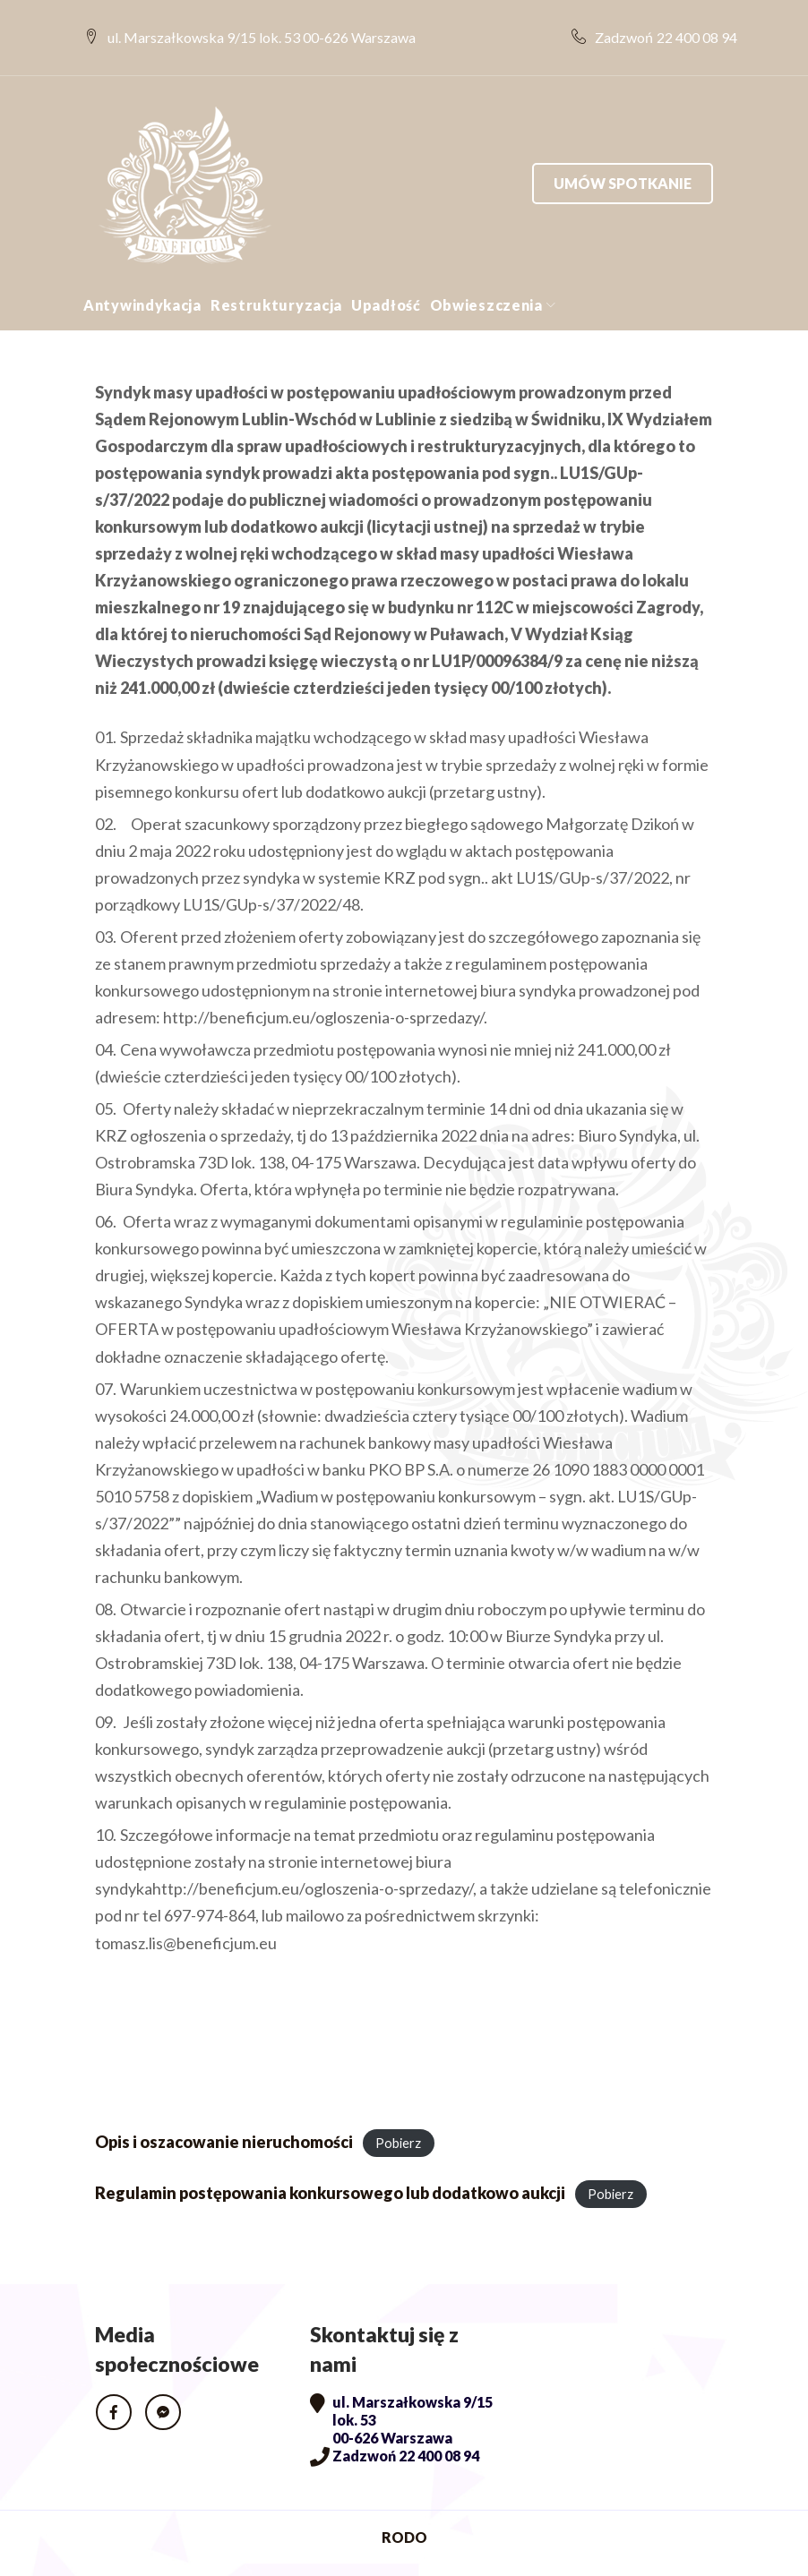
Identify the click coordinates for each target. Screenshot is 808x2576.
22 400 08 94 (686, 22)
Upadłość (386, 276)
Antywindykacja (142, 276)
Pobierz (398, 2113)
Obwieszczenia (486, 276)
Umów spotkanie (623, 153)
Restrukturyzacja (276, 276)
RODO (404, 2508)
